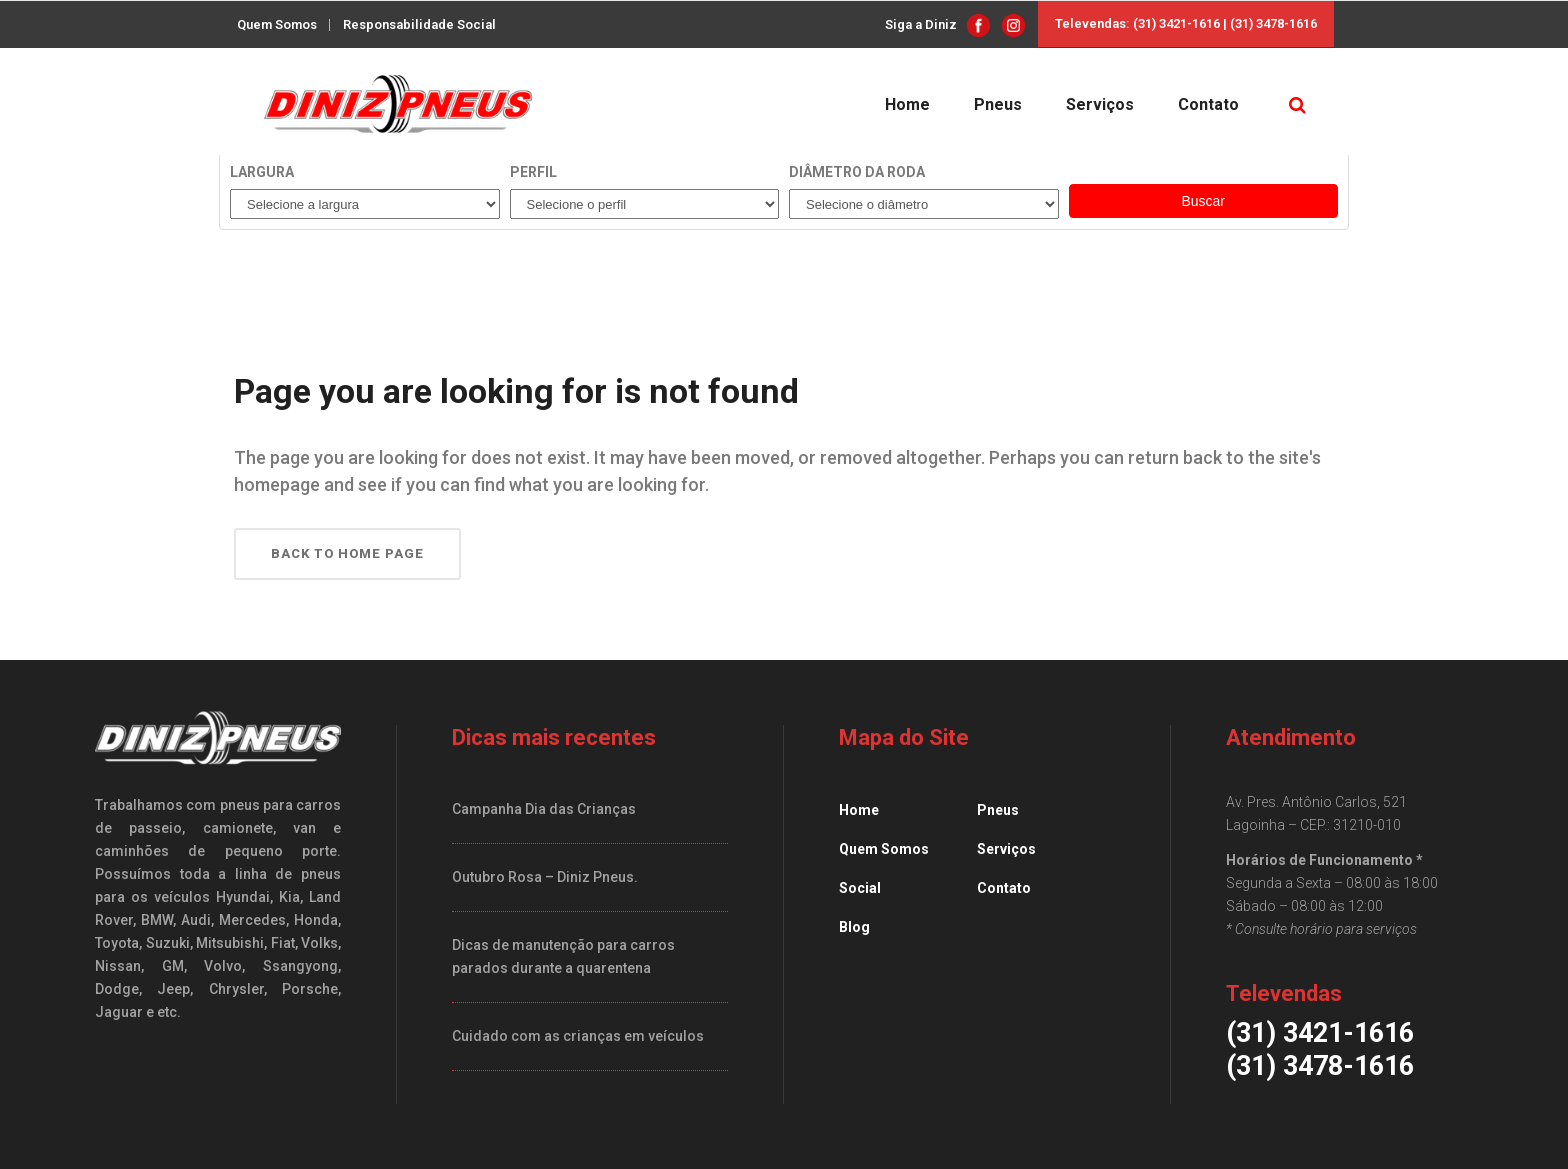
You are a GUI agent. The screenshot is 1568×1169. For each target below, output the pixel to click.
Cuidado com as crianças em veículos (578, 1036)
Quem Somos (277, 24)
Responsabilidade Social (419, 24)
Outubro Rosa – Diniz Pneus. (545, 877)
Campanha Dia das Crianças (544, 809)
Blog (854, 927)
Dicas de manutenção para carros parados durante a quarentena (563, 956)
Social (860, 888)
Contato (1004, 888)
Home (859, 810)
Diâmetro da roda (857, 172)
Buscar (1203, 201)
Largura (262, 172)
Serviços (1006, 849)
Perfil (533, 172)
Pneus (998, 810)
